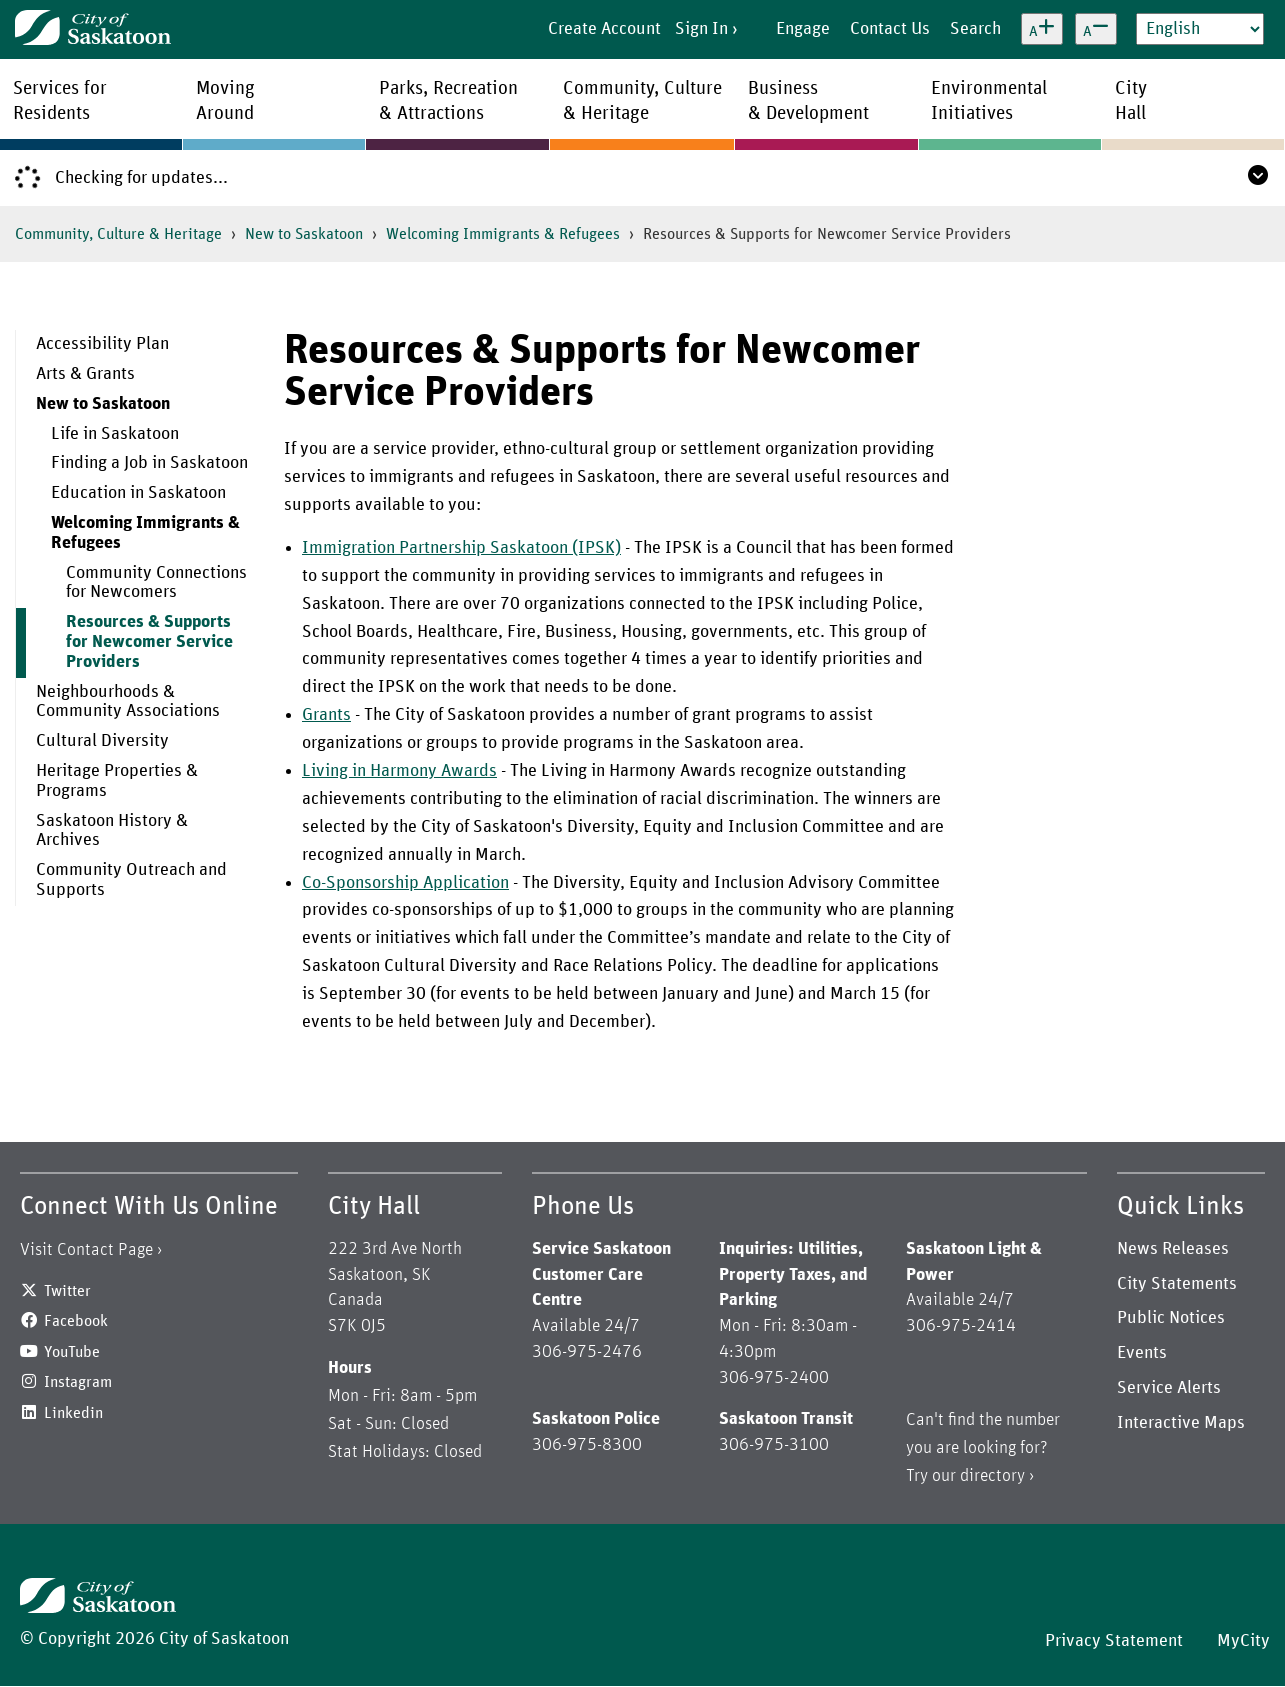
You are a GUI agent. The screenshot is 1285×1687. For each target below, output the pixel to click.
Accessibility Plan (102, 344)
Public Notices (1171, 1318)
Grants (326, 715)
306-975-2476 (587, 1352)
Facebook (76, 1321)
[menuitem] (135, 345)
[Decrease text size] (1096, 29)
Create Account (604, 29)
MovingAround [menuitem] (225, 101)
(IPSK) (594, 548)
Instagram (78, 1382)
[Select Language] (1200, 29)
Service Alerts (1169, 1388)
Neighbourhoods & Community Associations (128, 702)
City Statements (1177, 1284)
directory (992, 1476)
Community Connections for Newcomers (156, 583)
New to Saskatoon (304, 234)
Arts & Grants (85, 374)
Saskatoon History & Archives (112, 831)
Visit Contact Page (86, 1250)
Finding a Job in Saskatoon (149, 463)
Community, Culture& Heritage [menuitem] (642, 101)
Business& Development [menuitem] (808, 101)
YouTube (72, 1352)
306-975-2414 (961, 1326)
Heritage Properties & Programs (117, 781)
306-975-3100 (774, 1445)
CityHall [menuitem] (1131, 101)
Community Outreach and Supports (131, 880)
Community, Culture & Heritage (118, 234)
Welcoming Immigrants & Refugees (503, 234)
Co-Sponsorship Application (405, 883)
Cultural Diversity (102, 741)
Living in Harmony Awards (399, 771)
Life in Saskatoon (115, 434)
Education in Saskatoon (138, 493)
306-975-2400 (774, 1378)
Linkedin (73, 1413)
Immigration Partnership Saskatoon (435, 548)
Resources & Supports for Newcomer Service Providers (149, 642)
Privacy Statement (1114, 1641)
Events (1142, 1353)
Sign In (701, 29)
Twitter (67, 1291)
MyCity (1243, 1641)
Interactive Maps (1181, 1423)
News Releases (1173, 1249)
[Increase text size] (1042, 29)
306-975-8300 (587, 1445)
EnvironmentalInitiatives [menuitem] (989, 101)
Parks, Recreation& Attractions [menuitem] (448, 101)
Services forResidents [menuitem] (60, 101)
